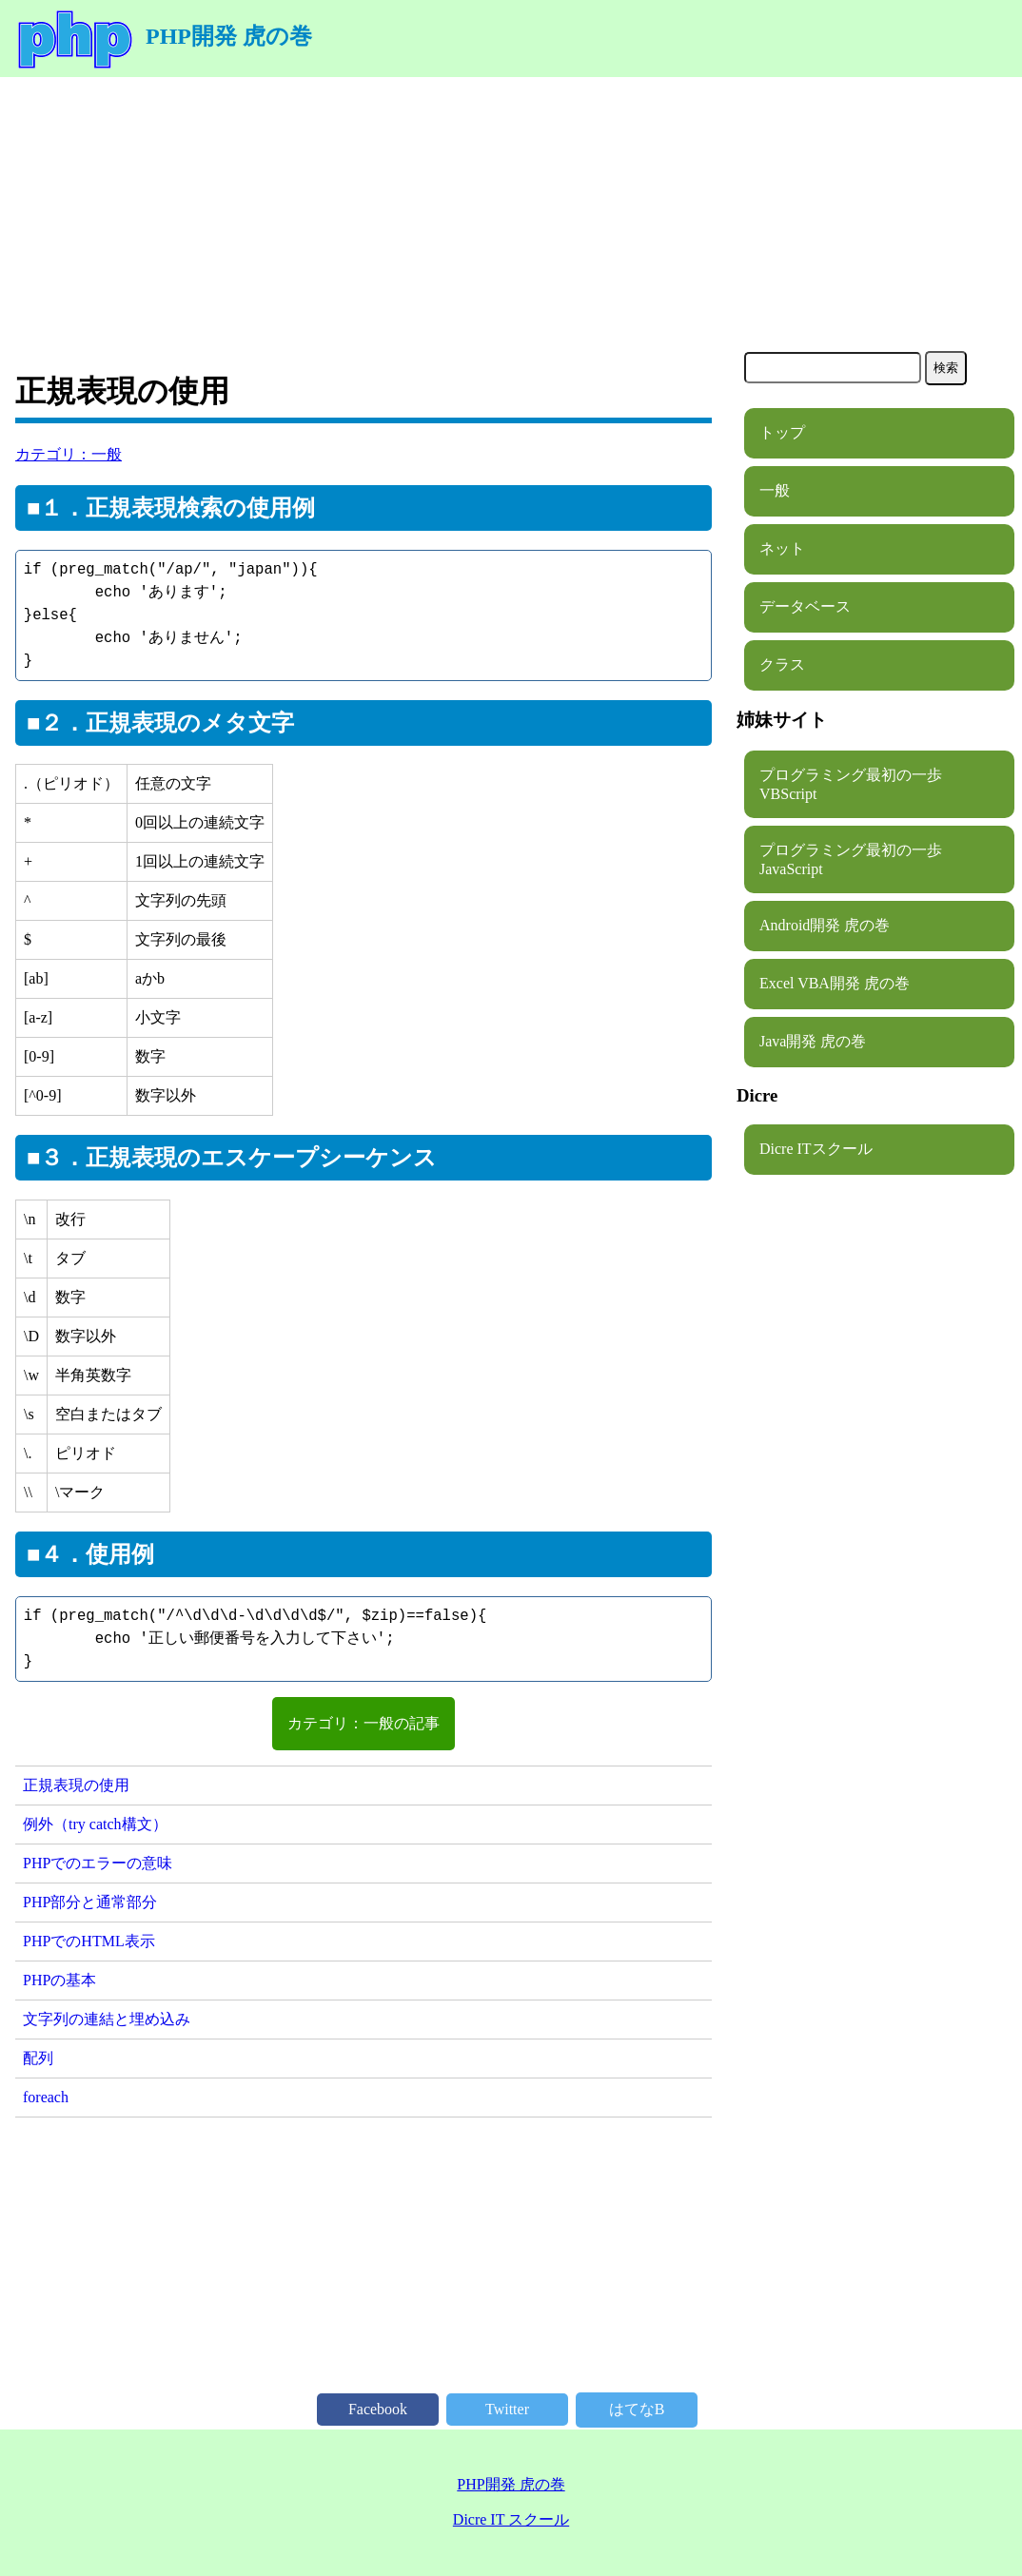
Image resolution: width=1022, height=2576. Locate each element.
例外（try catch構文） (95, 1824)
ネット (782, 548)
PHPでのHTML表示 (89, 1941)
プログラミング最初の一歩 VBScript (858, 784)
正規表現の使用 (76, 1785)
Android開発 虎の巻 (824, 925)
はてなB (637, 2409)
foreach (46, 2097)
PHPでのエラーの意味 (97, 1863)
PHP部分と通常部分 (90, 1902)
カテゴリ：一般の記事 (363, 1723)
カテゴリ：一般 (68, 454)
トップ (782, 432)
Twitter (507, 2409)
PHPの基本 (59, 1980)
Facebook (377, 2409)
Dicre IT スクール (511, 2519)
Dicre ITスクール (816, 1149)
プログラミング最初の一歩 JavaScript (858, 859)
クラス (782, 664)
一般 (774, 490)
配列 (38, 2058)
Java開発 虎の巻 (812, 1041)
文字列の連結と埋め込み (106, 2019)
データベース (805, 606)
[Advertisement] (511, 210)
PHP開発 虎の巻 (163, 36)
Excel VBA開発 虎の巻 (834, 983)
